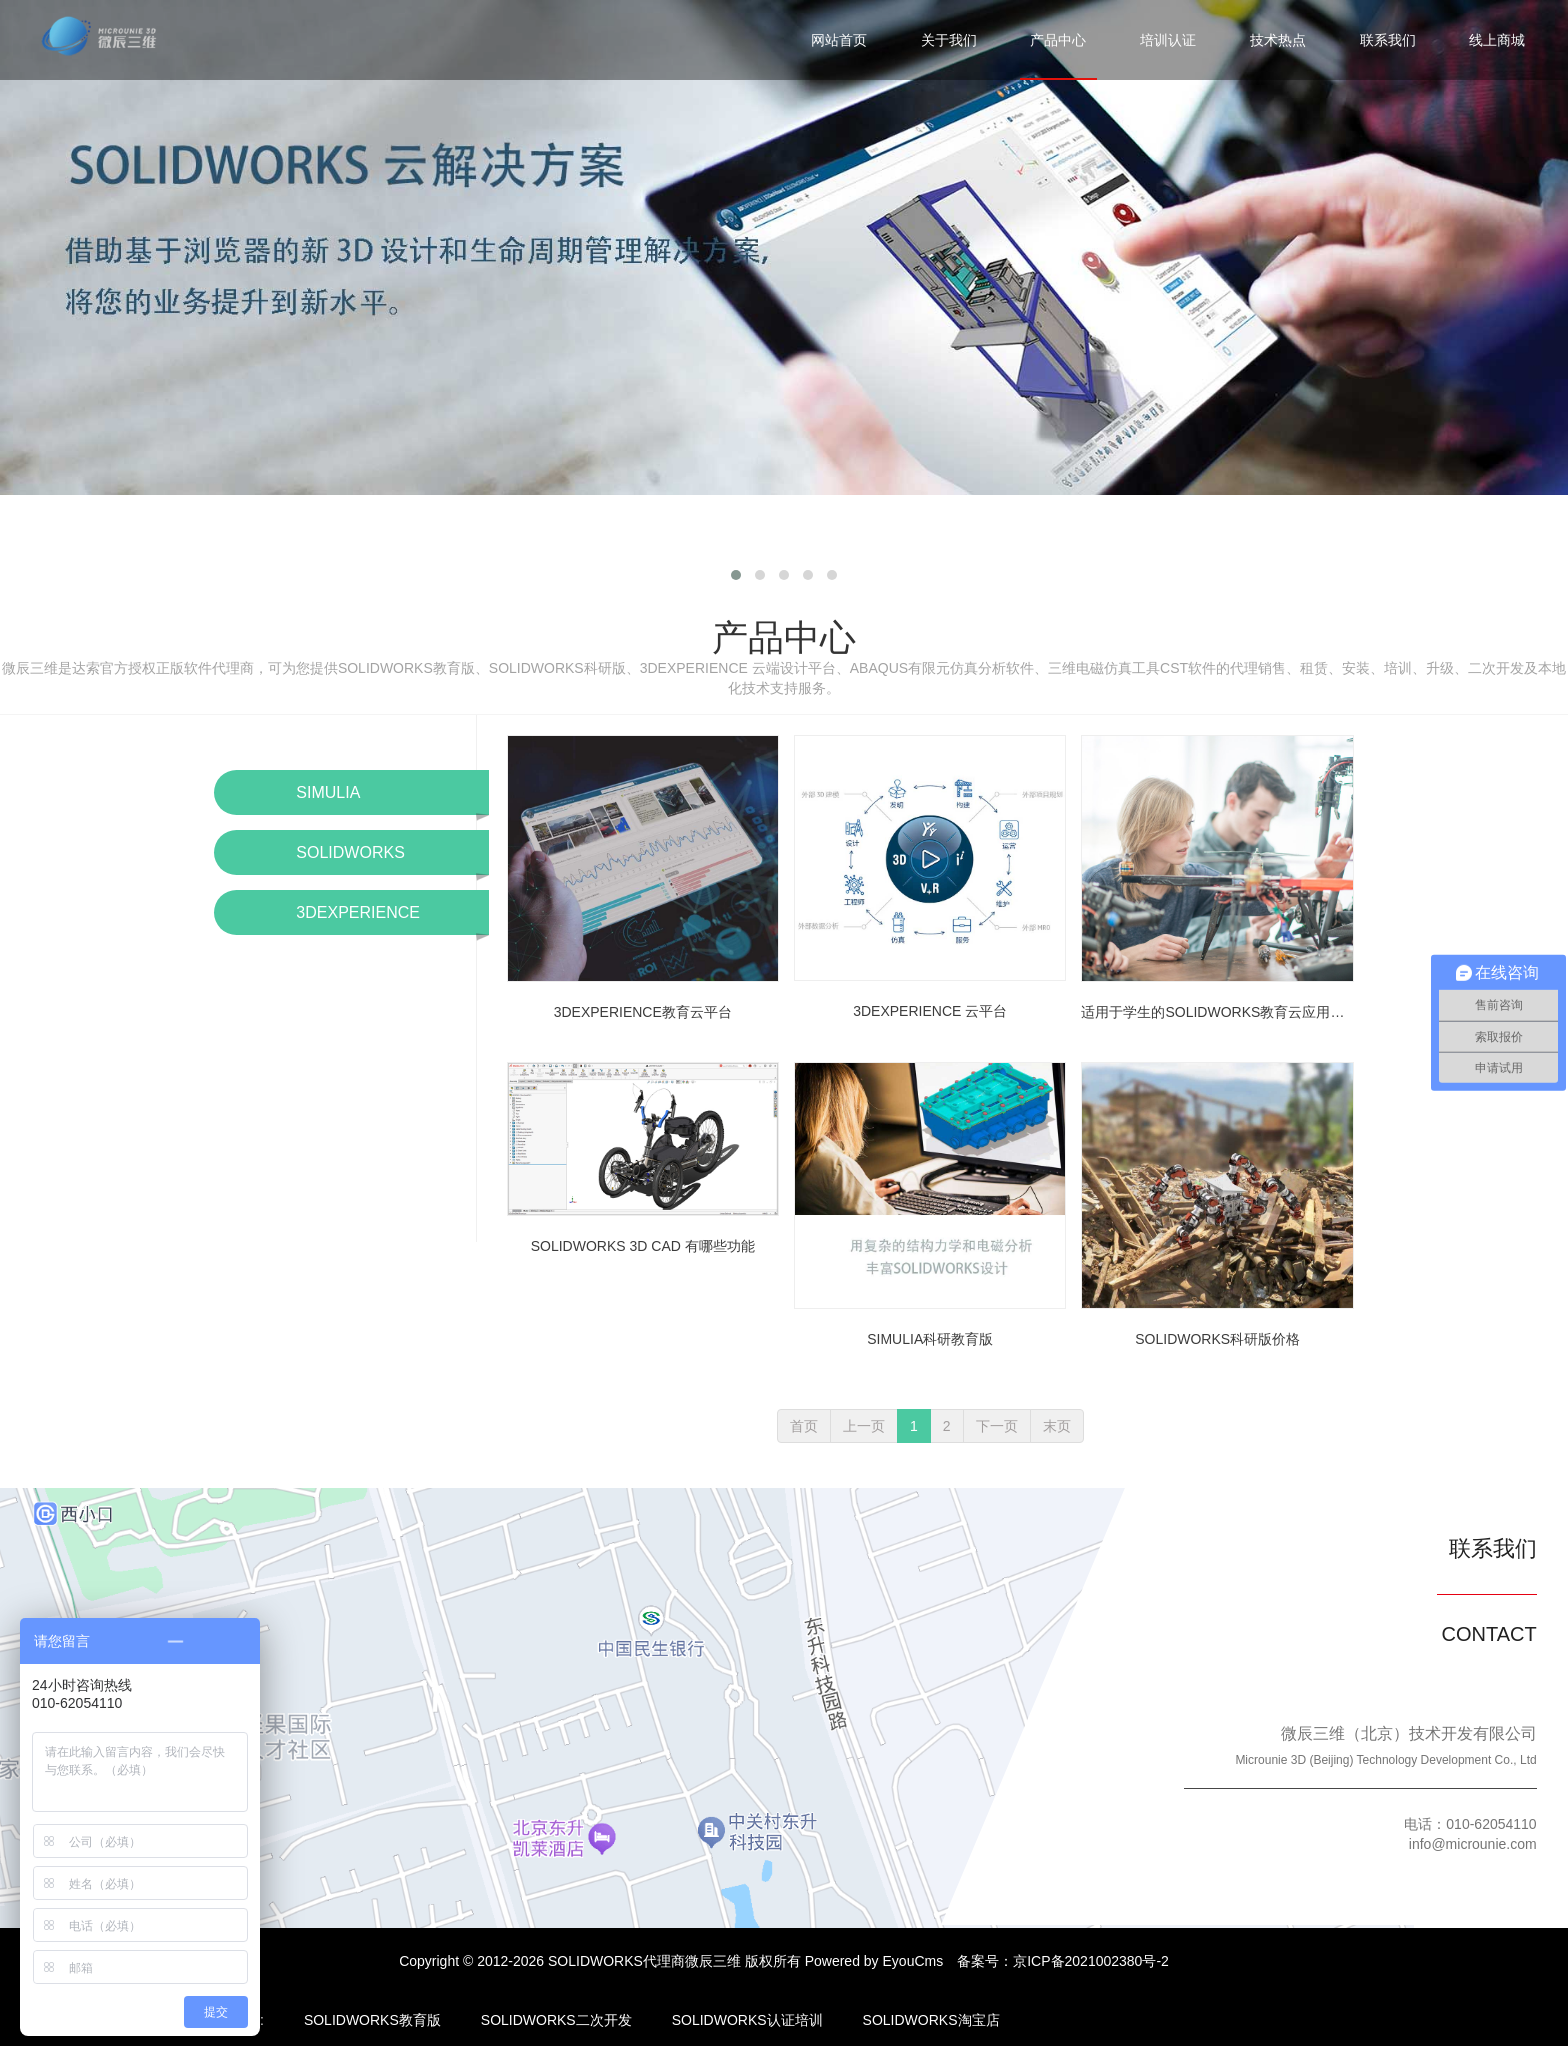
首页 (804, 1426)
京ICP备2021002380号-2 (1091, 1961)
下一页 (997, 1426)
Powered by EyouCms (872, 1961)
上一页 (864, 1426)
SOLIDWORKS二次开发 (556, 2020)
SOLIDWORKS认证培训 (747, 2020)
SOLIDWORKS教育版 (372, 2020)
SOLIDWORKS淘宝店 (931, 2020)
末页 (1057, 1426)
